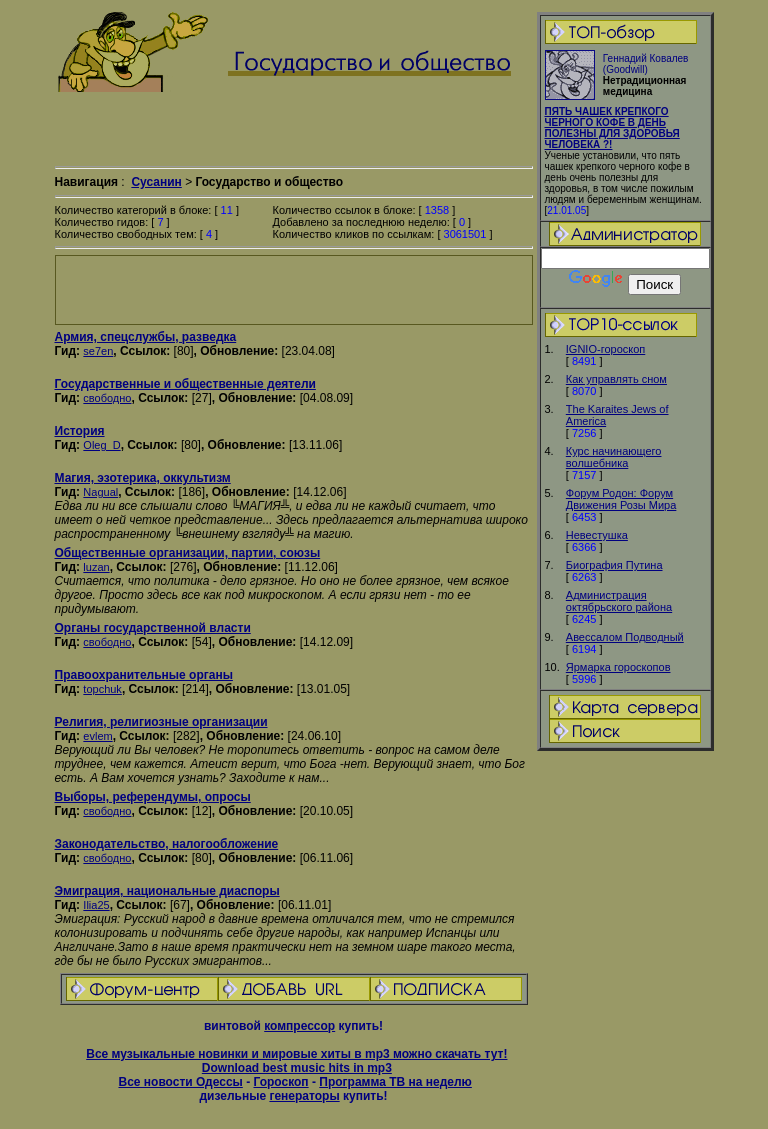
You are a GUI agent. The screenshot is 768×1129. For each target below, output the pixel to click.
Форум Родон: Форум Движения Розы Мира (621, 499)
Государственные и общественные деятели (185, 384)
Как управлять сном (616, 379)
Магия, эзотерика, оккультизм (143, 478)
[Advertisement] (294, 290)
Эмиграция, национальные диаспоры (167, 891)
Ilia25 (96, 905)
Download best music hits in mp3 (297, 1068)
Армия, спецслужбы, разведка (146, 337)
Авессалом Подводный (625, 637)
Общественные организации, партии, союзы (188, 553)
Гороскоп (280, 1082)
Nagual (100, 492)
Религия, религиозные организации (161, 722)
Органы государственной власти (153, 628)
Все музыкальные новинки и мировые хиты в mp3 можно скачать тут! (296, 1054)
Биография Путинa (614, 565)
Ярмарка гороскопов (618, 667)
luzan (96, 567)
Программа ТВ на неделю (395, 1082)
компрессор (299, 1026)
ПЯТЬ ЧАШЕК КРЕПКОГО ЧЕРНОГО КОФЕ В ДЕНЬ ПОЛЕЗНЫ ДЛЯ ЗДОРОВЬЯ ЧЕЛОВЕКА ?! (612, 128)
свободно (107, 398)
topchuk (102, 689)
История (80, 431)
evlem (97, 736)
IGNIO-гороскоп (605, 349)
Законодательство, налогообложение (167, 844)
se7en (98, 351)
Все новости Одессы (180, 1082)
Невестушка (597, 535)
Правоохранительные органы (144, 675)
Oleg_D (101, 445)
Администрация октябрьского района (619, 601)
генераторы (304, 1096)
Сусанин (156, 182)
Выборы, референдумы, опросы (153, 797)
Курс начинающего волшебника (614, 457)
